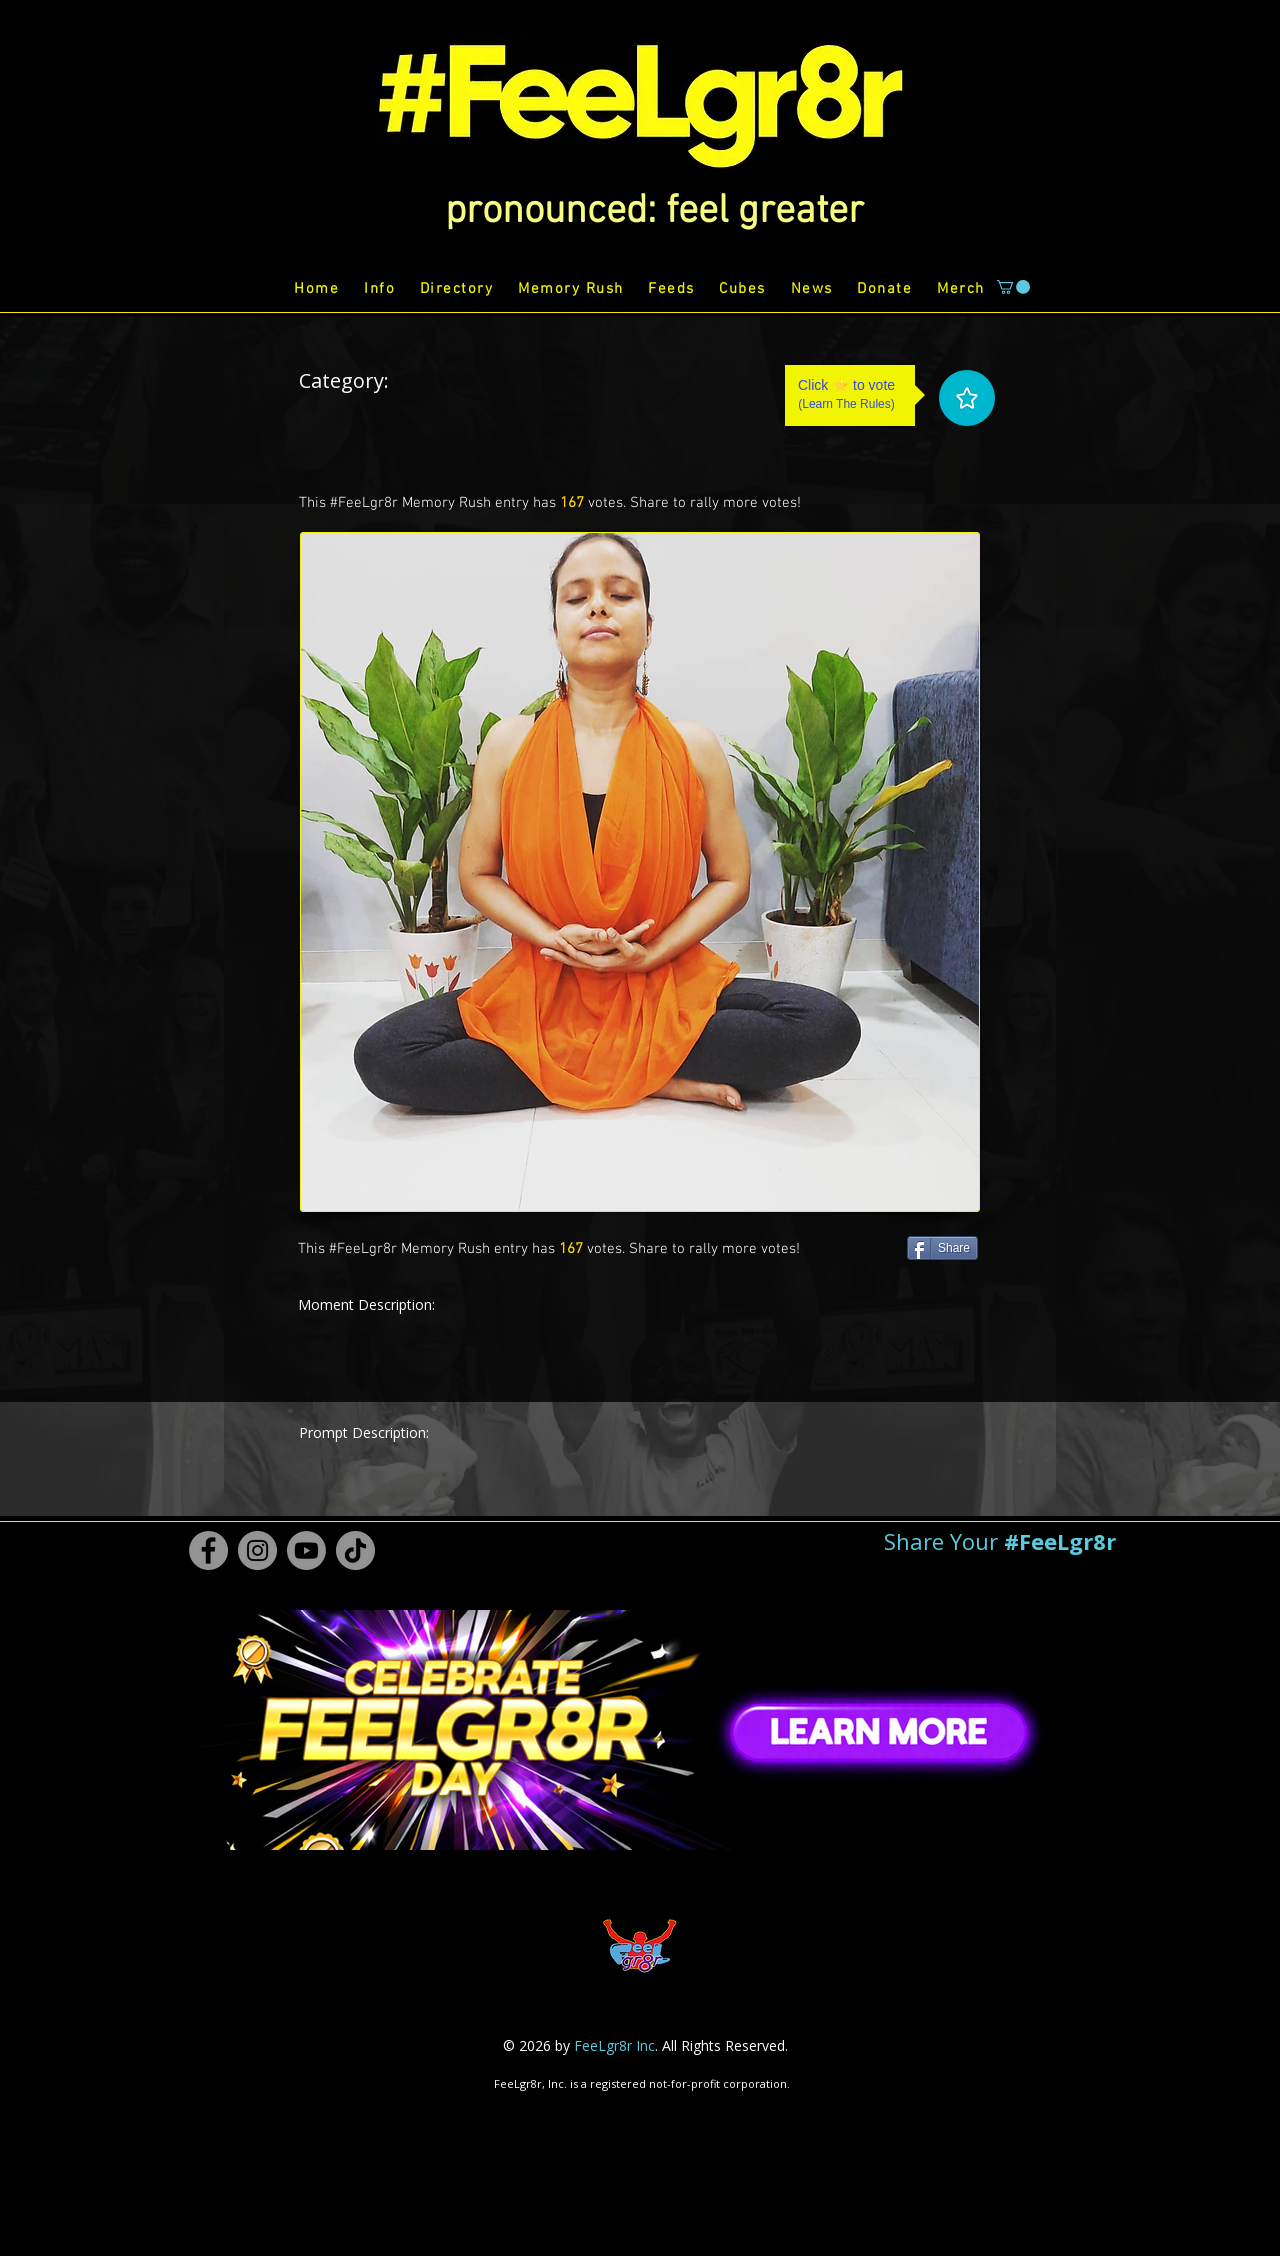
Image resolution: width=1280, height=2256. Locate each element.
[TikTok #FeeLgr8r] (355, 1550)
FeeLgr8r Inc (614, 2045)
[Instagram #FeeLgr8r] (257, 1550)
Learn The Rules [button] (846, 404)
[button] (654, 212)
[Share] (942, 1248)
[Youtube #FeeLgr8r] (306, 1550)
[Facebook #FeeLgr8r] (208, 1550)
